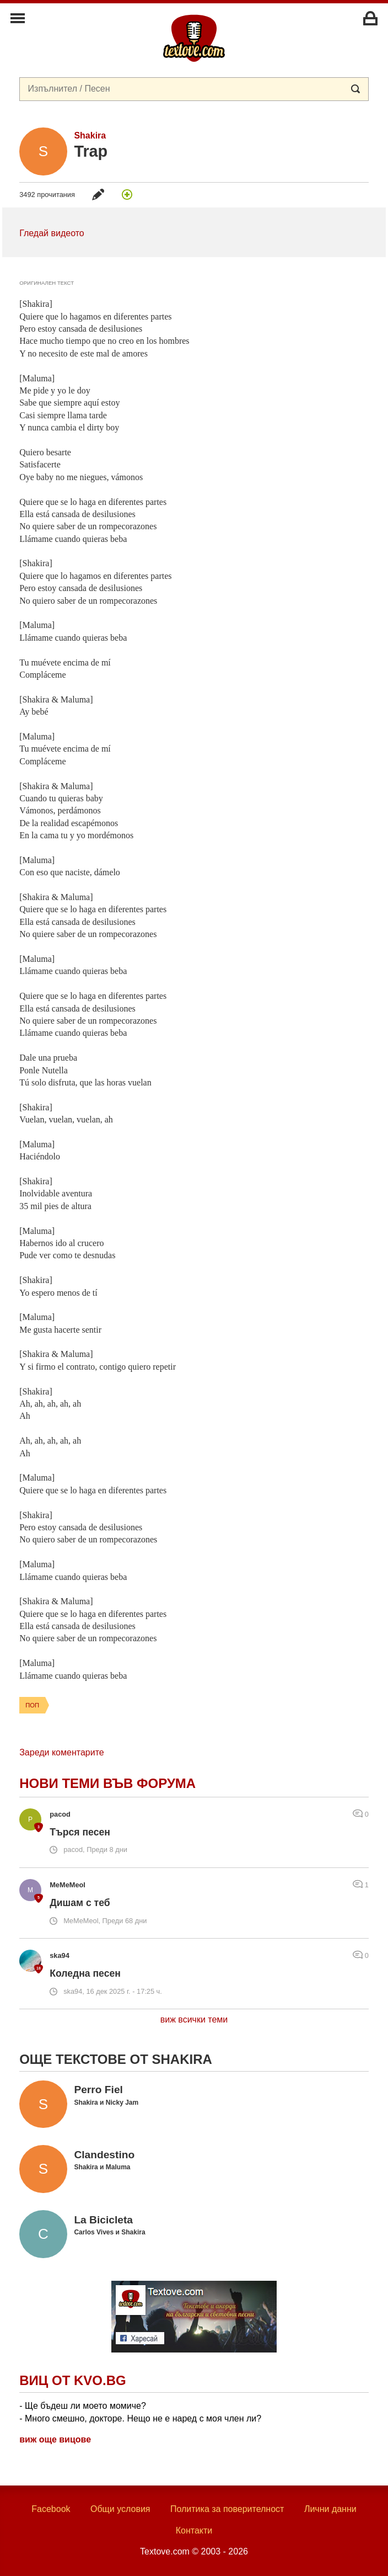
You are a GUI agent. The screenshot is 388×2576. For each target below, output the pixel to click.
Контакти (194, 2530)
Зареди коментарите (61, 1752)
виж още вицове (55, 2439)
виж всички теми (194, 2019)
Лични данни (330, 2509)
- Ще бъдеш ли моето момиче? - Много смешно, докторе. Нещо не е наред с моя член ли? (140, 2412)
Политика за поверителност (227, 2509)
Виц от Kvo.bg (72, 2380)
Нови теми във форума (107, 1783)
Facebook (50, 2509)
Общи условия (120, 2509)
